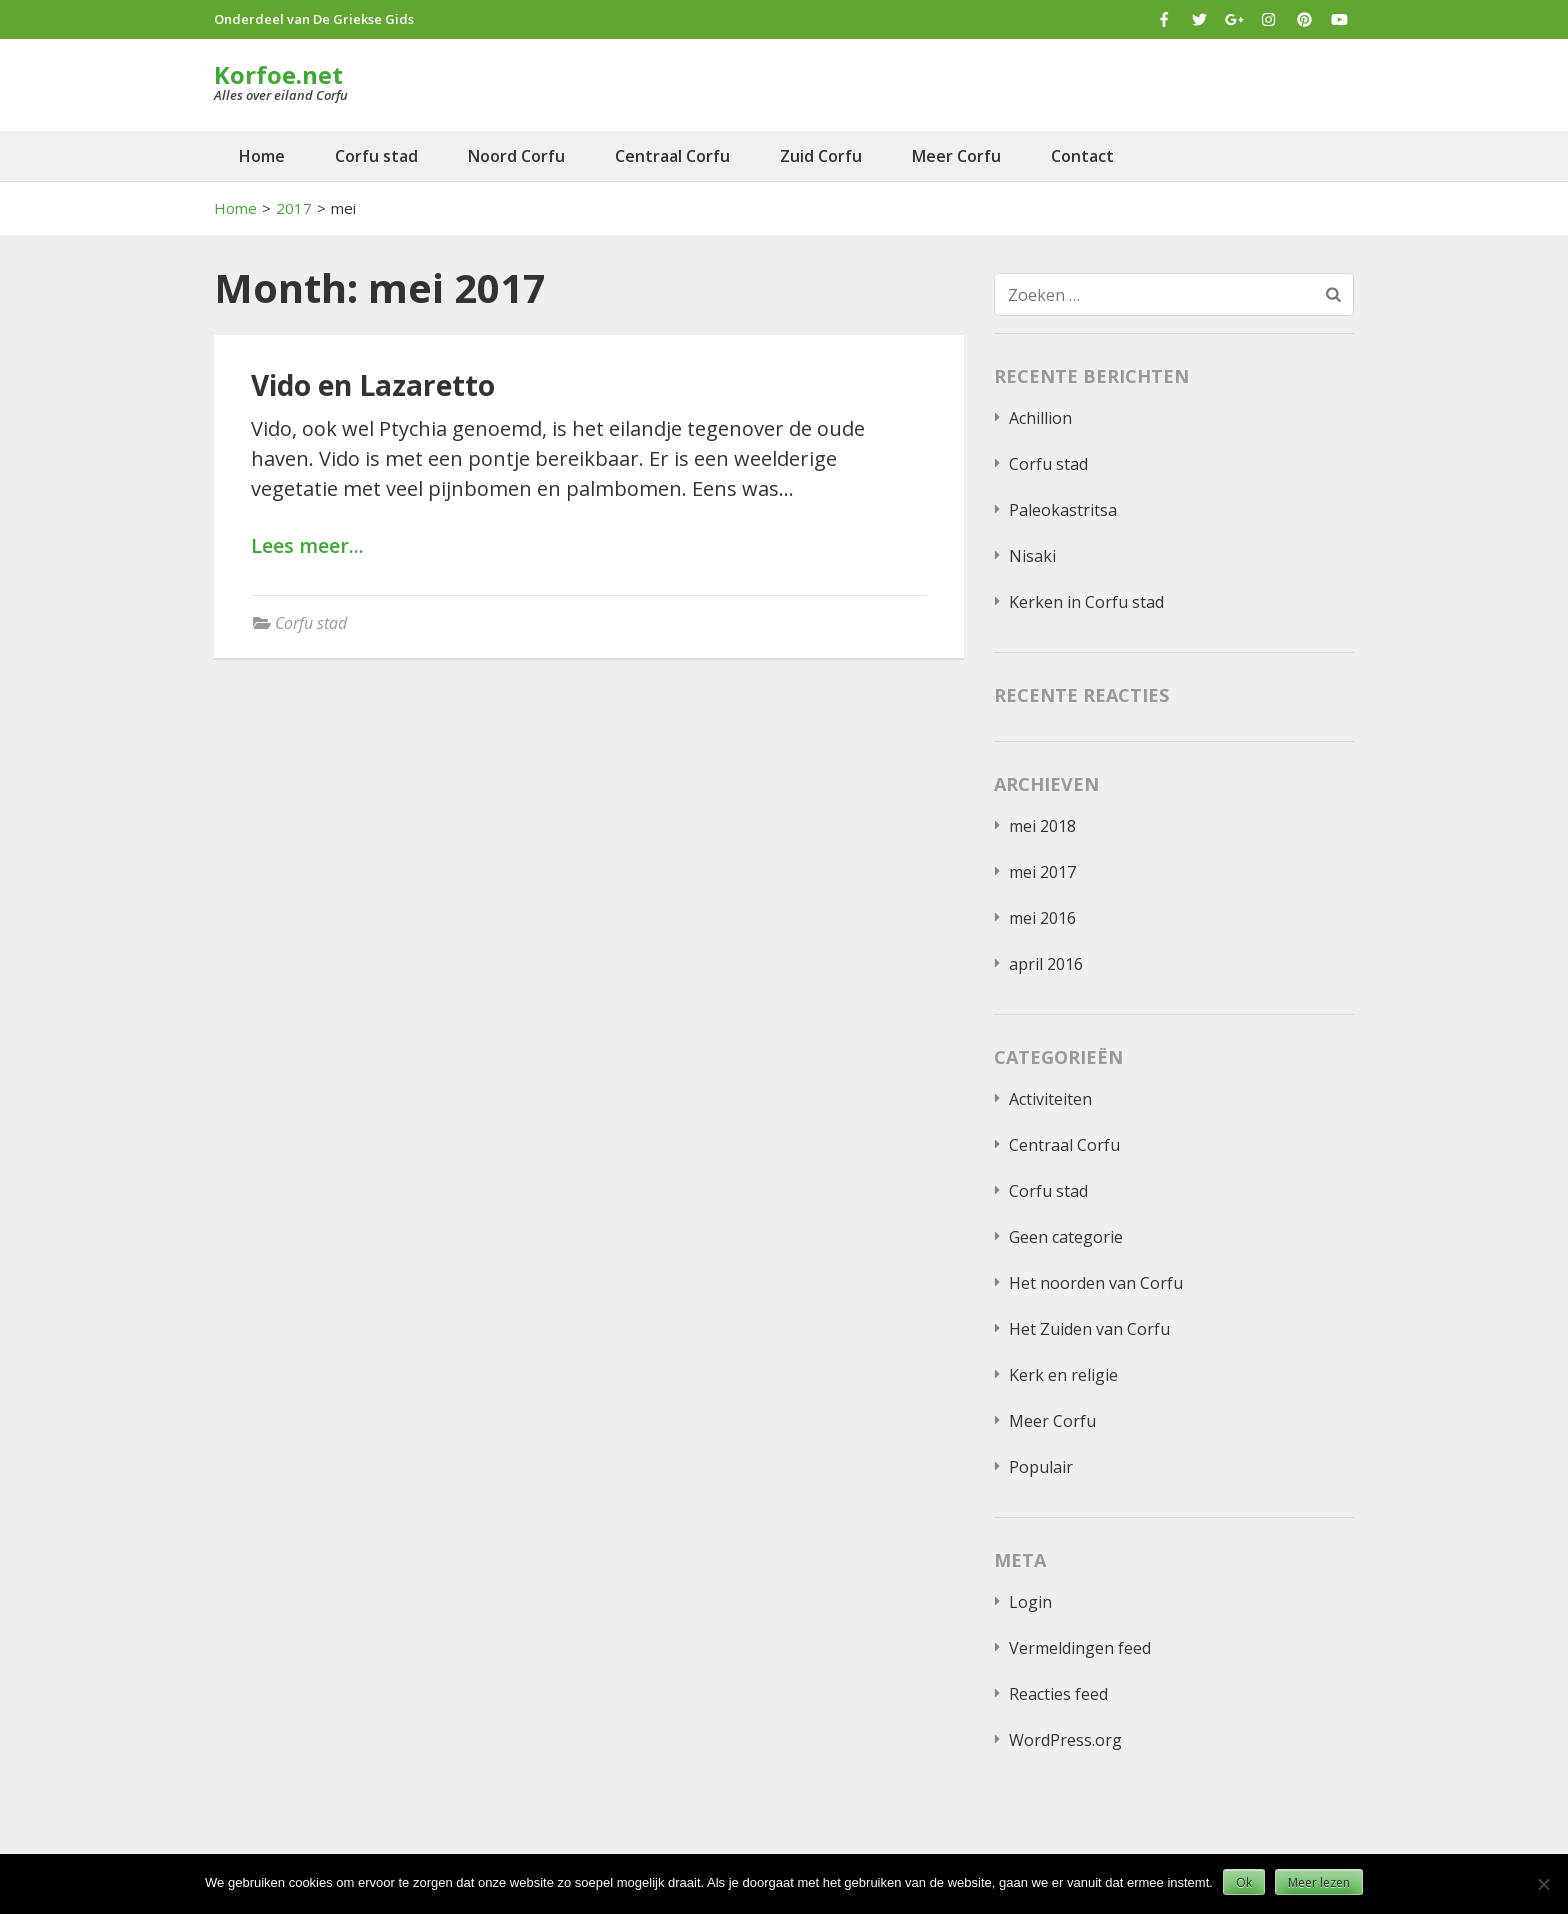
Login (1030, 1602)
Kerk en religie (1063, 1375)
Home (262, 156)
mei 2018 (1042, 826)
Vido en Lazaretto (373, 385)
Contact (1082, 156)
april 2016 (1046, 964)
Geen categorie (1066, 1237)
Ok (1244, 1882)
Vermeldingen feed (1080, 1648)
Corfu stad (376, 156)
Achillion (1040, 418)
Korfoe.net (278, 74)
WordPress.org (1065, 1740)
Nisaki (1032, 556)
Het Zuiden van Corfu (1089, 1329)
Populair (1041, 1467)
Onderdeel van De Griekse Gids (314, 19)
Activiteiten (1050, 1099)
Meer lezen (1319, 1882)
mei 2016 (1042, 918)
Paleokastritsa (1063, 510)
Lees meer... (307, 546)
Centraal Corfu (672, 156)
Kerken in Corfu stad (1086, 602)
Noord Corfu (516, 156)
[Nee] (1543, 1884)
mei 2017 (1042, 872)
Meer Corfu (956, 156)
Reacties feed (1058, 1694)
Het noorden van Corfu (1096, 1283)
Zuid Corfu (821, 156)
